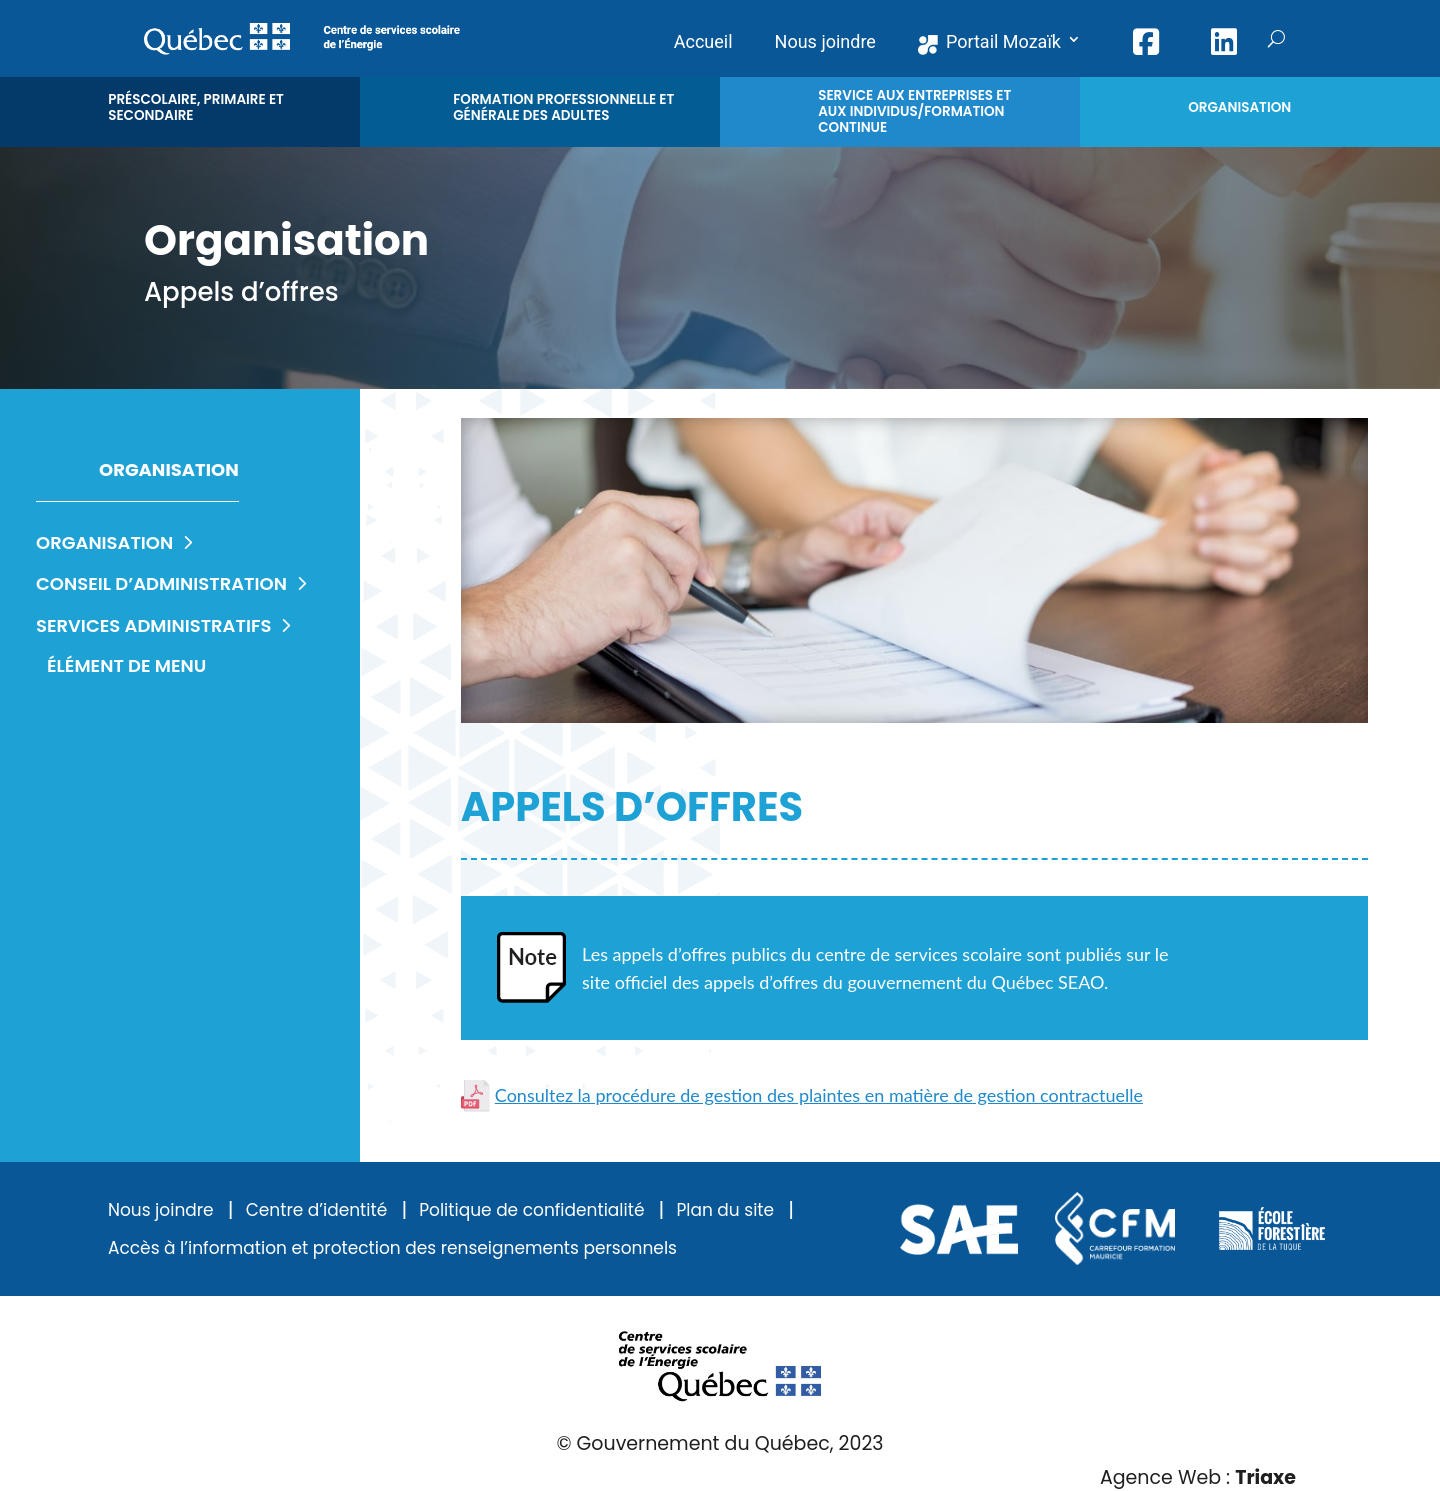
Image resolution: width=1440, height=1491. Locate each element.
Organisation (118, 542)
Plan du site (725, 1210)
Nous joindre (161, 1210)
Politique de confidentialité (531, 1210)
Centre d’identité (317, 1210)
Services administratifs (167, 625)
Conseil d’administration (175, 583)
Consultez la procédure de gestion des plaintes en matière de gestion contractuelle (802, 1095)
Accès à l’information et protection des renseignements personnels (392, 1248)
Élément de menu (126, 666)
